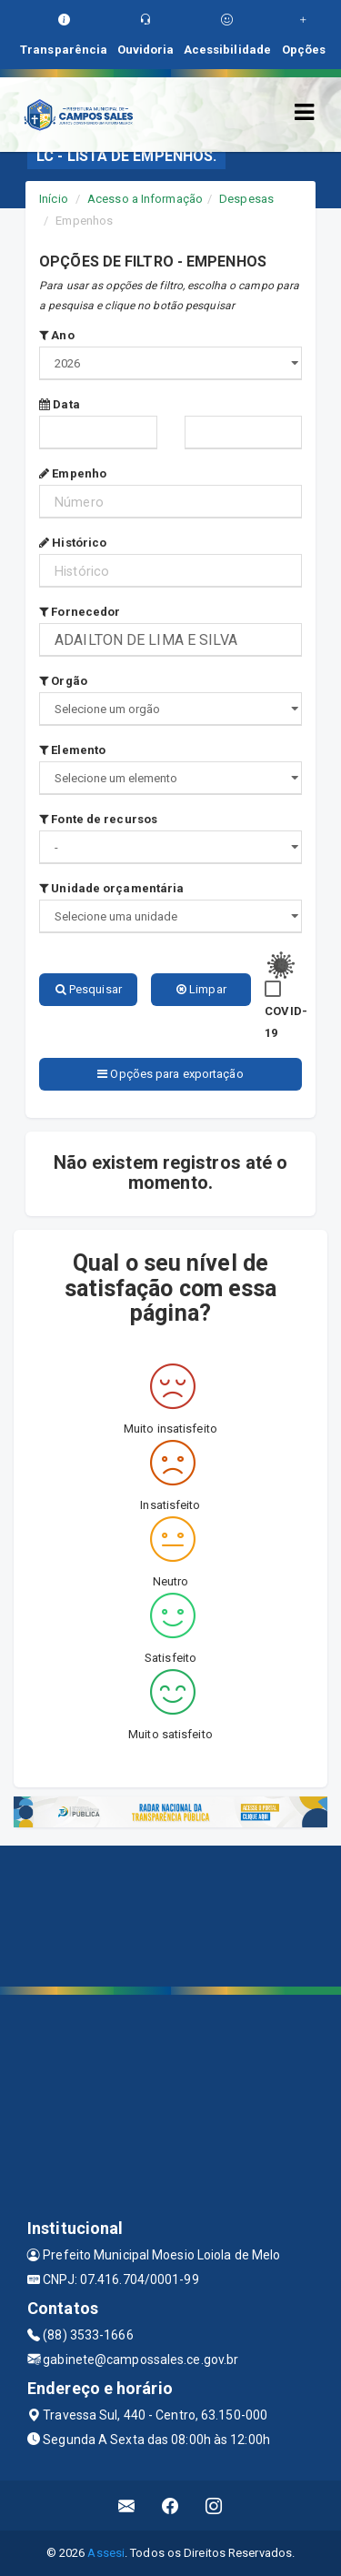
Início (53, 199)
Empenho (72, 473)
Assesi (106, 2553)
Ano (57, 335)
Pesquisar (88, 989)
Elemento (72, 750)
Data (59, 404)
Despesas (246, 199)
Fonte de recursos (98, 819)
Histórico (72, 542)
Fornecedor (79, 612)
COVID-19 (286, 1022)
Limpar (201, 989)
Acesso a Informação (145, 199)
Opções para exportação (170, 1074)
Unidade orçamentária (111, 888)
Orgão (63, 681)
